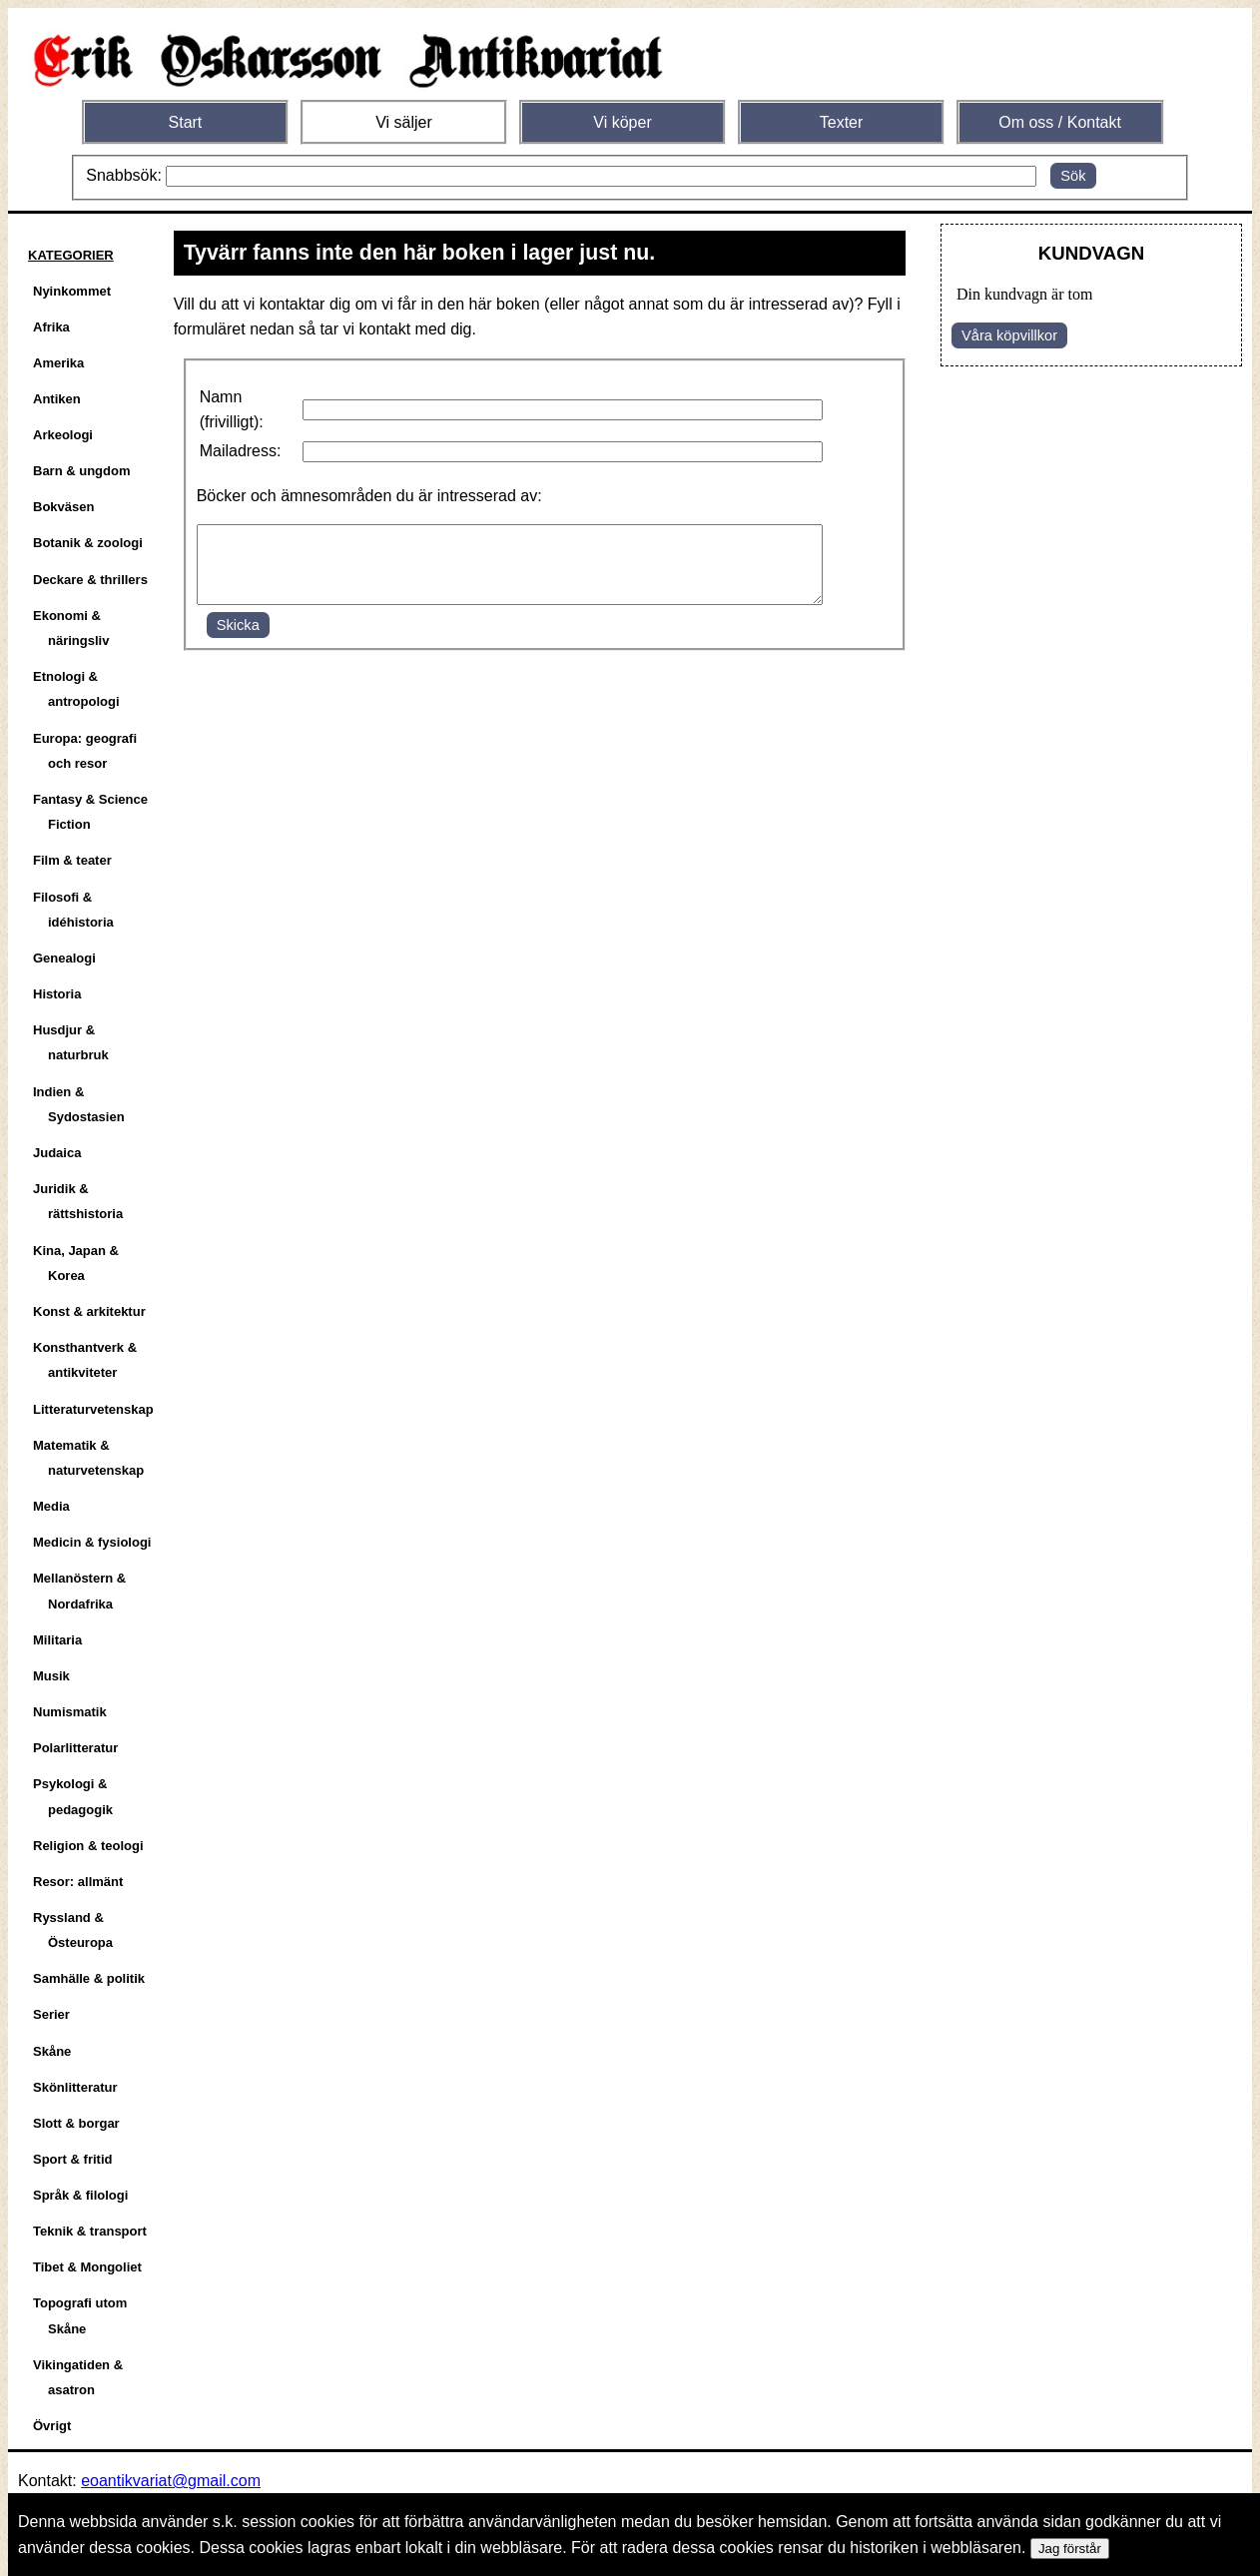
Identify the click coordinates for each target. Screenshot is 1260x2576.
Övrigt (52, 2425)
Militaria (57, 1639)
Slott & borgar (76, 2123)
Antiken (57, 398)
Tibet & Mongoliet (87, 2266)
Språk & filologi (80, 2195)
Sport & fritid (72, 2159)
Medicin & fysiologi (92, 1542)
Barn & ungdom (82, 470)
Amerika (58, 362)
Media (51, 1506)
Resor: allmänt (78, 1881)
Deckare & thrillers (90, 579)
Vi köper (622, 122)
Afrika (51, 327)
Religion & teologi (88, 1845)
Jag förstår (1069, 2548)
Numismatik (70, 1711)
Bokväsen (63, 506)
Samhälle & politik (89, 1978)
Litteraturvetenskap (93, 1409)
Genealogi (64, 958)
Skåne (52, 2051)
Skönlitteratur (75, 2087)
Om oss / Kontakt (1059, 122)
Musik (51, 1675)
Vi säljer (403, 122)
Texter (842, 122)
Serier (51, 2014)
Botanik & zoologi (88, 542)
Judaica (57, 1152)
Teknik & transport (90, 2231)
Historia (57, 993)
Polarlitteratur (75, 1747)
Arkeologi (63, 434)
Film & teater (72, 860)
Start (186, 122)
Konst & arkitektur (89, 1311)
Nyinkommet (72, 291)
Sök (1072, 176)
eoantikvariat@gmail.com (171, 2480)
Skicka (238, 640)
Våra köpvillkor (1009, 335)
